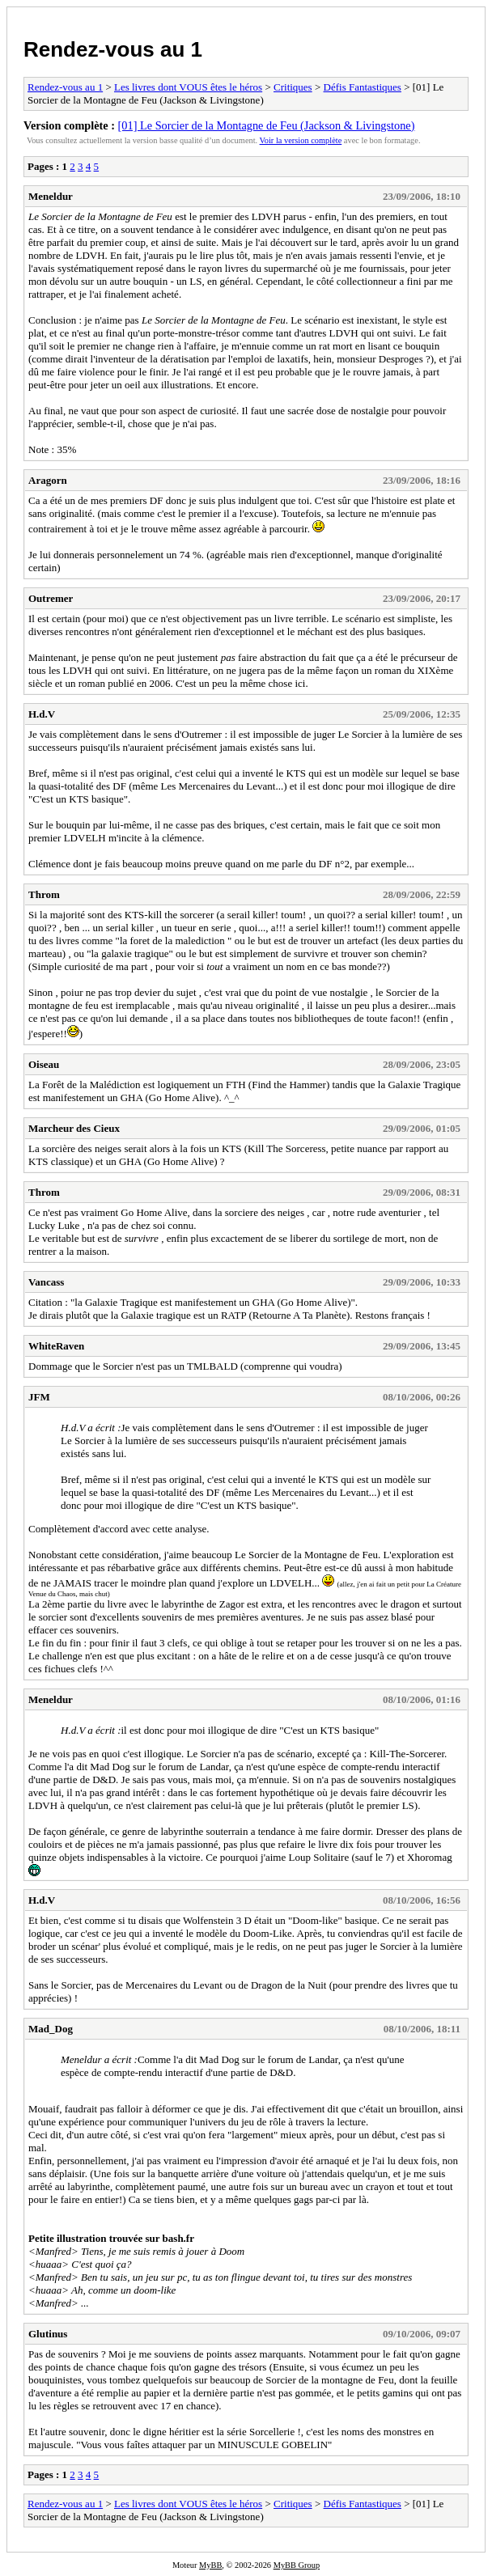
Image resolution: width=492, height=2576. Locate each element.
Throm (44, 894)
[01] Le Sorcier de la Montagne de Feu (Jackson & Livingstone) (266, 125)
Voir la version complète (301, 140)
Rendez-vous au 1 (112, 49)
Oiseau (43, 1064)
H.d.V (41, 714)
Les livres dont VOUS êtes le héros (188, 87)
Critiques (293, 87)
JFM (39, 1397)
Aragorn (47, 480)
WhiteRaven (56, 1346)
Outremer (50, 598)
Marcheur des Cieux (74, 1128)
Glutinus (47, 2334)
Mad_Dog (50, 2029)
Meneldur (50, 196)
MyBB (210, 2565)
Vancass (46, 1282)
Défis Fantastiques (362, 87)
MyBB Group (297, 2565)
